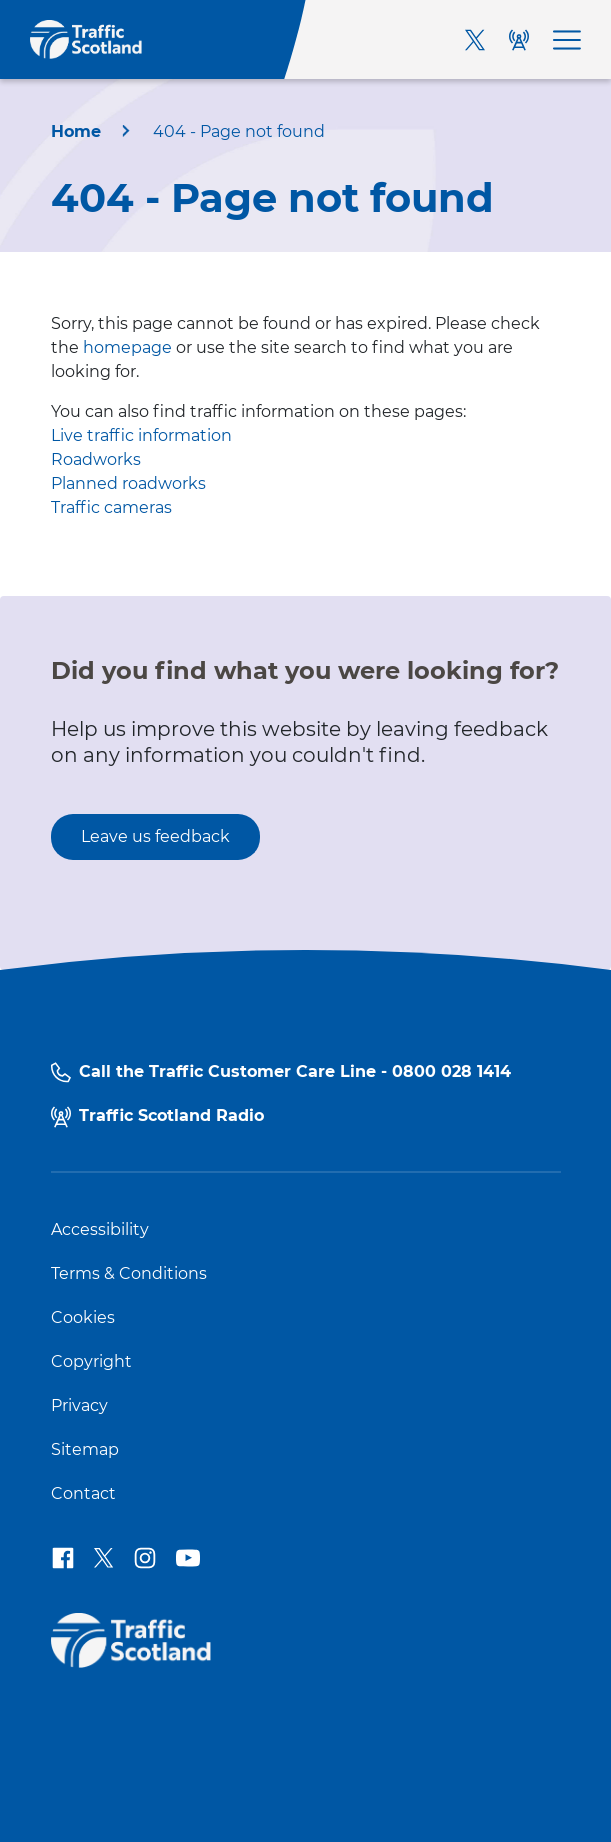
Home (76, 131)
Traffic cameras (111, 507)
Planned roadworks (128, 483)
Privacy (79, 1406)
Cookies (83, 1318)
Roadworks (96, 459)
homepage (127, 347)
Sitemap (85, 1450)
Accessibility (100, 1230)
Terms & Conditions (129, 1274)
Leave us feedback (155, 836)
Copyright (91, 1362)
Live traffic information (141, 435)
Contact (83, 1494)
